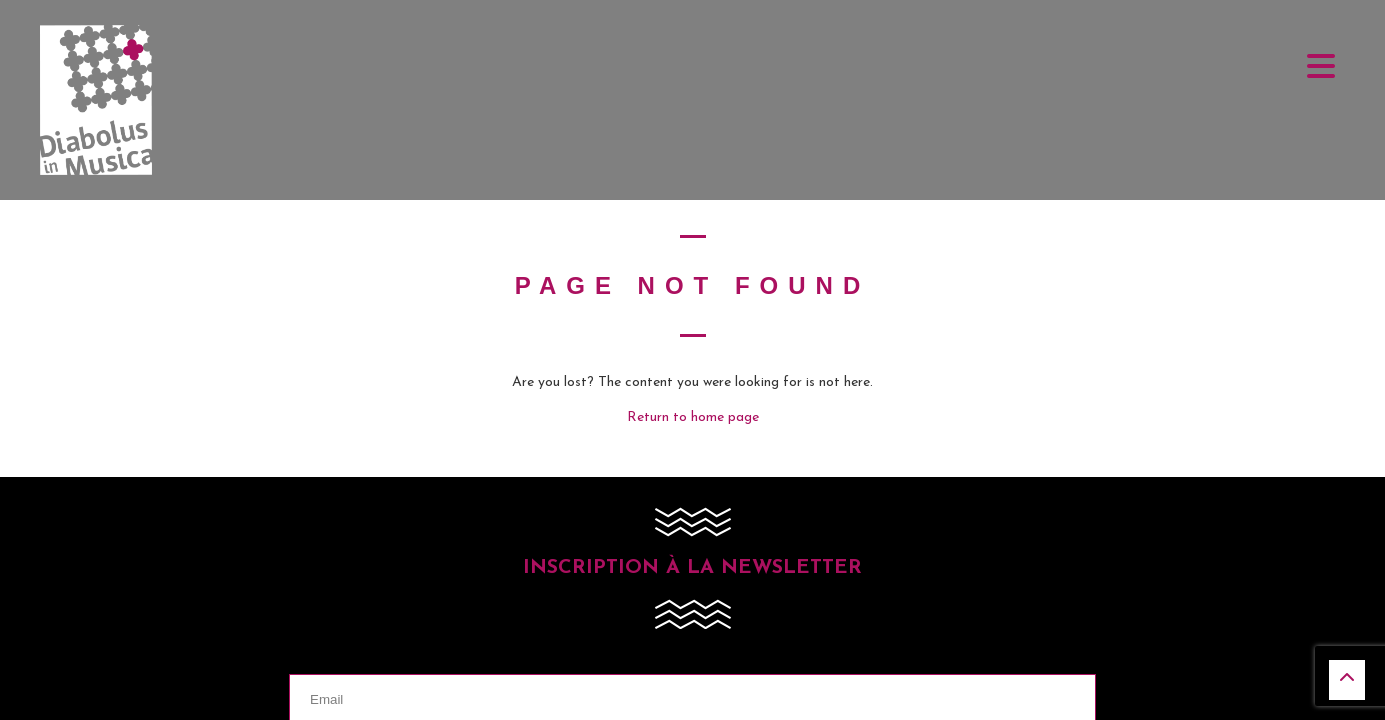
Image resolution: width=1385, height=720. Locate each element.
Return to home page (693, 417)
